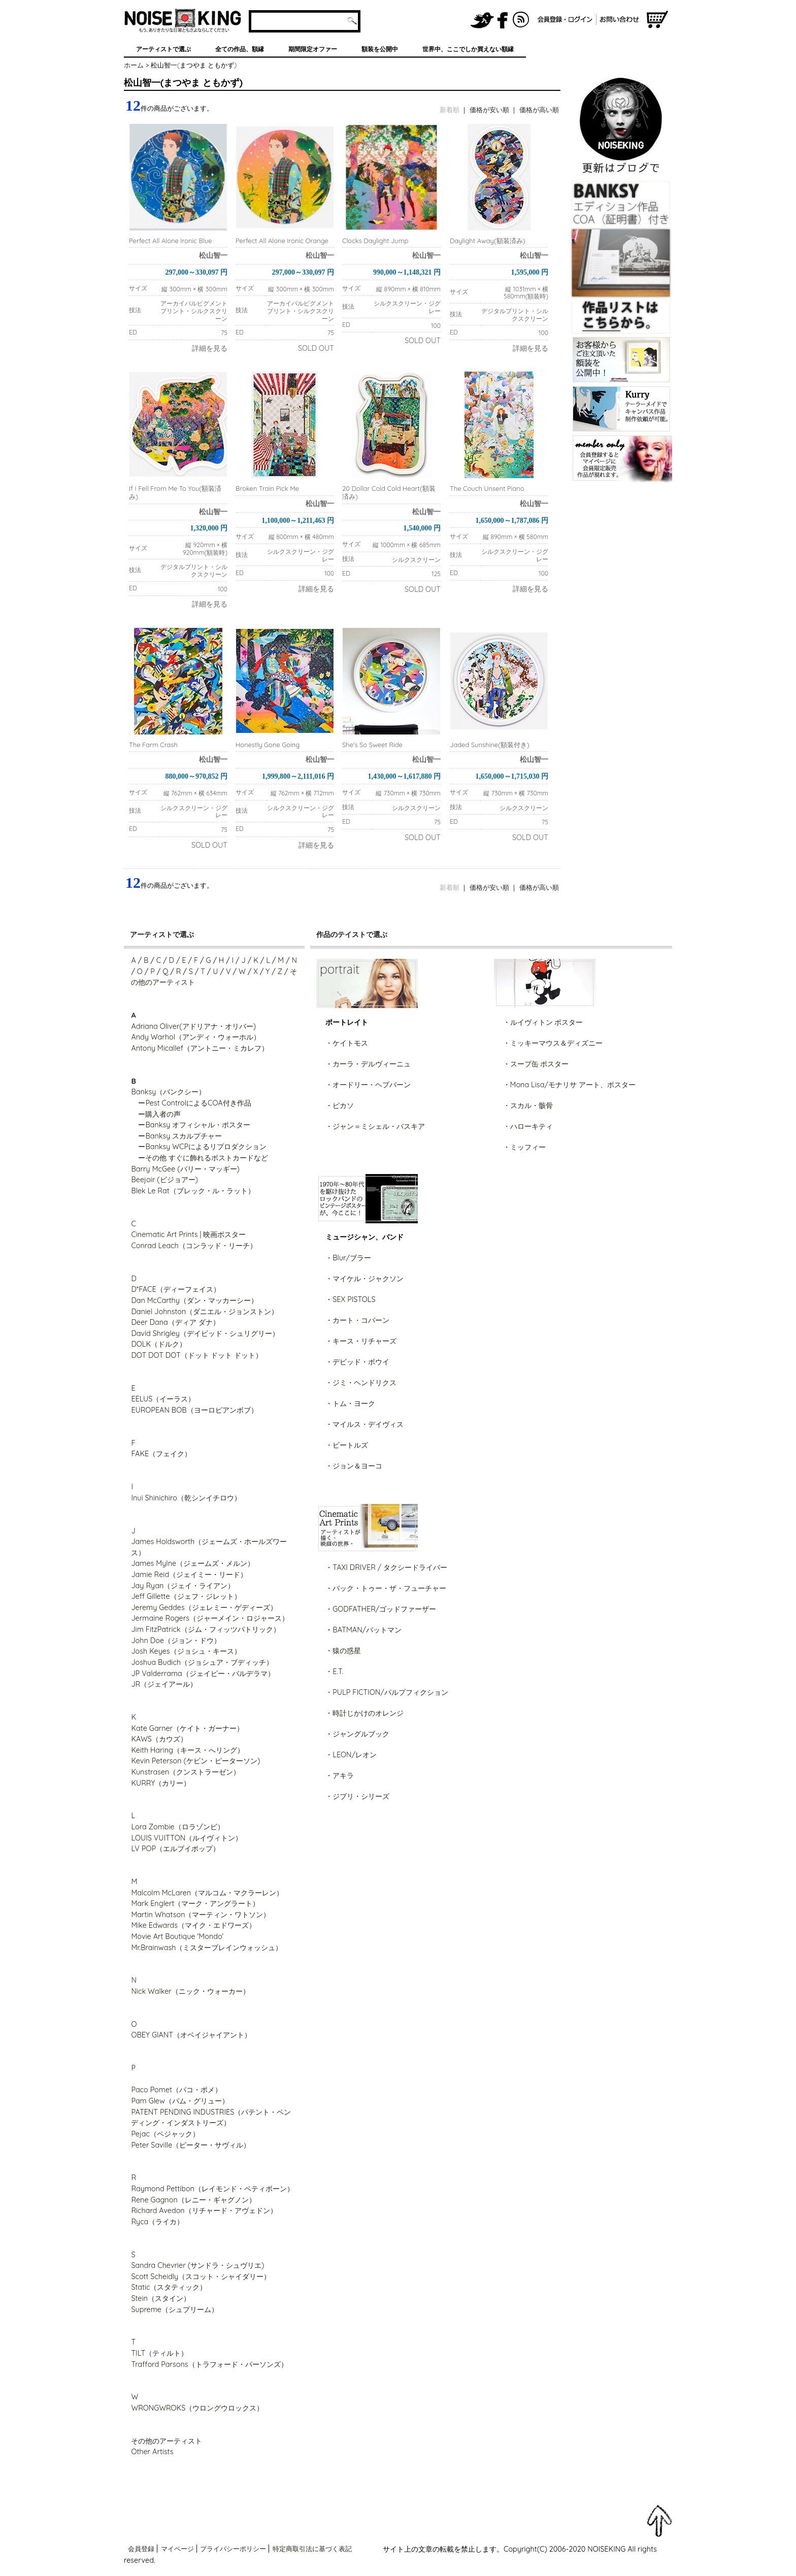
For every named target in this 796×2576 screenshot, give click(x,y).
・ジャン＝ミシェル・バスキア (375, 1126)
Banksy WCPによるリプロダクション (206, 1146)
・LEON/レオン (351, 1754)
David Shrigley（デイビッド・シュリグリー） (205, 1333)
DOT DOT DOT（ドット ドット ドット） (196, 1355)
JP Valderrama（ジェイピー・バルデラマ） (202, 1673)
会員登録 (141, 2549)
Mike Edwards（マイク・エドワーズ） (193, 1925)
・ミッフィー (524, 1147)
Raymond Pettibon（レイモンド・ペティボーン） (212, 2188)
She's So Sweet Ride (372, 745)
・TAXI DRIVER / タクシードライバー (386, 1567)
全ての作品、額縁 (239, 49)
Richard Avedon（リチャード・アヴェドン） (204, 2210)
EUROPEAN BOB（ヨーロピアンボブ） (194, 1410)
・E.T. (334, 1671)
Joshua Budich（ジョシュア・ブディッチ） (202, 1662)
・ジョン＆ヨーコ (353, 1465)
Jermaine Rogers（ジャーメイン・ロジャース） (210, 1618)
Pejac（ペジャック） (165, 2133)
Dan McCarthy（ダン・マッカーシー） (194, 1300)
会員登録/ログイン (565, 20)
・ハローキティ (528, 1126)
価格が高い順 (539, 110)
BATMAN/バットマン (367, 1629)
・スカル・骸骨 (528, 1105)
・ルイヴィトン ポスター (543, 1022)
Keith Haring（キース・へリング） (187, 1750)
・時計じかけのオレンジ (364, 1713)
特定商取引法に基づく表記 (312, 2549)
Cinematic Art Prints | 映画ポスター (188, 1234)
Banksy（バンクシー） (168, 1091)
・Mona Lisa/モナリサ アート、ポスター (569, 1084)
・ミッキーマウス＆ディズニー (553, 1043)
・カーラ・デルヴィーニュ (368, 1063)
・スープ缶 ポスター (536, 1063)
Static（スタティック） (169, 2287)
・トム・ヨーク (350, 1403)
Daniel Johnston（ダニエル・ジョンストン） (204, 1311)
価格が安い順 (489, 110)
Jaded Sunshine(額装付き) (489, 745)
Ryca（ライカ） (157, 2221)
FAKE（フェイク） (161, 1453)
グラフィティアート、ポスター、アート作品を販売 (183, 20)
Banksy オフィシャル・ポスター (197, 1124)
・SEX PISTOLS (350, 1299)
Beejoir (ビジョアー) (164, 1179)
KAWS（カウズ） (159, 1739)
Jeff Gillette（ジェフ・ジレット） (186, 1596)
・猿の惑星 (343, 1650)
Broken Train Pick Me (267, 488)
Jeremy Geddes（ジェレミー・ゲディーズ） (204, 1607)
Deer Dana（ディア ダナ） (175, 1322)
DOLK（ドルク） (158, 1344)
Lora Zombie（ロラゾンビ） (177, 1826)
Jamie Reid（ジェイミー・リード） (189, 1574)
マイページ (177, 2549)
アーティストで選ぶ (163, 49)
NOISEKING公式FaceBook (502, 20)
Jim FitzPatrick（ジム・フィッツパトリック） (205, 1629)
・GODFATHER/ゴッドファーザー (380, 1609)
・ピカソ (339, 1105)
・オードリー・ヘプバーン (368, 1084)
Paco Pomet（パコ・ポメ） (176, 2089)
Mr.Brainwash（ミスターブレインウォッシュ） (206, 1947)
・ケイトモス (346, 1043)
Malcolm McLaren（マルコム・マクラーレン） (207, 1892)
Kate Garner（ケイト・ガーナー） (187, 1728)
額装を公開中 (379, 49)
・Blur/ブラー (348, 1257)
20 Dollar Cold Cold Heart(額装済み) (389, 492)
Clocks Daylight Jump (375, 241)
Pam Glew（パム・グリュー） (179, 2100)
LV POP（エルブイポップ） (175, 1848)
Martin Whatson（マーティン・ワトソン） (200, 1914)
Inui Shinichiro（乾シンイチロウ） (186, 1497)
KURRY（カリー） (160, 1783)
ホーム (134, 65)
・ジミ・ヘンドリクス (360, 1382)
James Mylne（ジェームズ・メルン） (192, 1563)
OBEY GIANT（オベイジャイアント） (191, 2034)
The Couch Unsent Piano (487, 488)
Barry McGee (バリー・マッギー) (185, 1169)
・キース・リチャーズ (360, 1341)
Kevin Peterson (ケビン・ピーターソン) (195, 1760)
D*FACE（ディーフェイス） (175, 1289)
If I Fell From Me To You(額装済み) (175, 492)
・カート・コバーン (357, 1320)
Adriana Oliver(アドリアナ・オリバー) (193, 1026)
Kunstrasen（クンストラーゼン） (185, 1772)
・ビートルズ (346, 1445)
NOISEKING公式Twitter (482, 20)
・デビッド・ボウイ (357, 1361)
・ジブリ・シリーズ (357, 1796)
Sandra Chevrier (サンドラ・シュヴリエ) (197, 2265)
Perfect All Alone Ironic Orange (282, 241)
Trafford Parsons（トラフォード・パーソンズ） (209, 2364)
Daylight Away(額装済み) (487, 241)
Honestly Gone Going (268, 745)
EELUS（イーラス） (163, 1398)
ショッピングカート (657, 20)
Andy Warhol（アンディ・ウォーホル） (195, 1037)
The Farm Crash (153, 745)
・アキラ (339, 1775)
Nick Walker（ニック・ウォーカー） (190, 1991)
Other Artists (152, 2451)
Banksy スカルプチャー (183, 1136)
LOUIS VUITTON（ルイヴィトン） (186, 1838)
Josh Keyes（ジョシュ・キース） (186, 1651)
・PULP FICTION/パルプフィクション (386, 1692)
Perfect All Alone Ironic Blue (170, 241)
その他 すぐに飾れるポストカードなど (206, 1157)
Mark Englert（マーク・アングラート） (195, 1903)
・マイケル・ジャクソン (364, 1278)
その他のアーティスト (166, 2441)
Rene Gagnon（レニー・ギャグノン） (193, 2199)
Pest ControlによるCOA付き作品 (198, 1103)
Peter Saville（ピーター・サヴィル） (190, 2145)
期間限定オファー (312, 49)
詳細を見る (209, 348)
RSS (521, 20)
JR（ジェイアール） (164, 1684)
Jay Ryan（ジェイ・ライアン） (183, 1585)
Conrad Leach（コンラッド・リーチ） (193, 1245)
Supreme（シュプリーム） (174, 2309)
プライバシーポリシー (233, 2549)
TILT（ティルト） (159, 2353)
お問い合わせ (621, 20)
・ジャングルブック (357, 1733)
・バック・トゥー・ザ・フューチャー (385, 1588)
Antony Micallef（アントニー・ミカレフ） (199, 1048)
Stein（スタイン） (160, 2298)
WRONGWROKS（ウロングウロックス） (197, 2408)
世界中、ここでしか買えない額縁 (468, 49)
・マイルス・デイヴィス (364, 1424)
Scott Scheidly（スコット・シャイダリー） (201, 2276)
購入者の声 (163, 1114)
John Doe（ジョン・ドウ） (176, 1640)
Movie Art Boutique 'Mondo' (177, 1936)
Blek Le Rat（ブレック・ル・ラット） (192, 1190)
